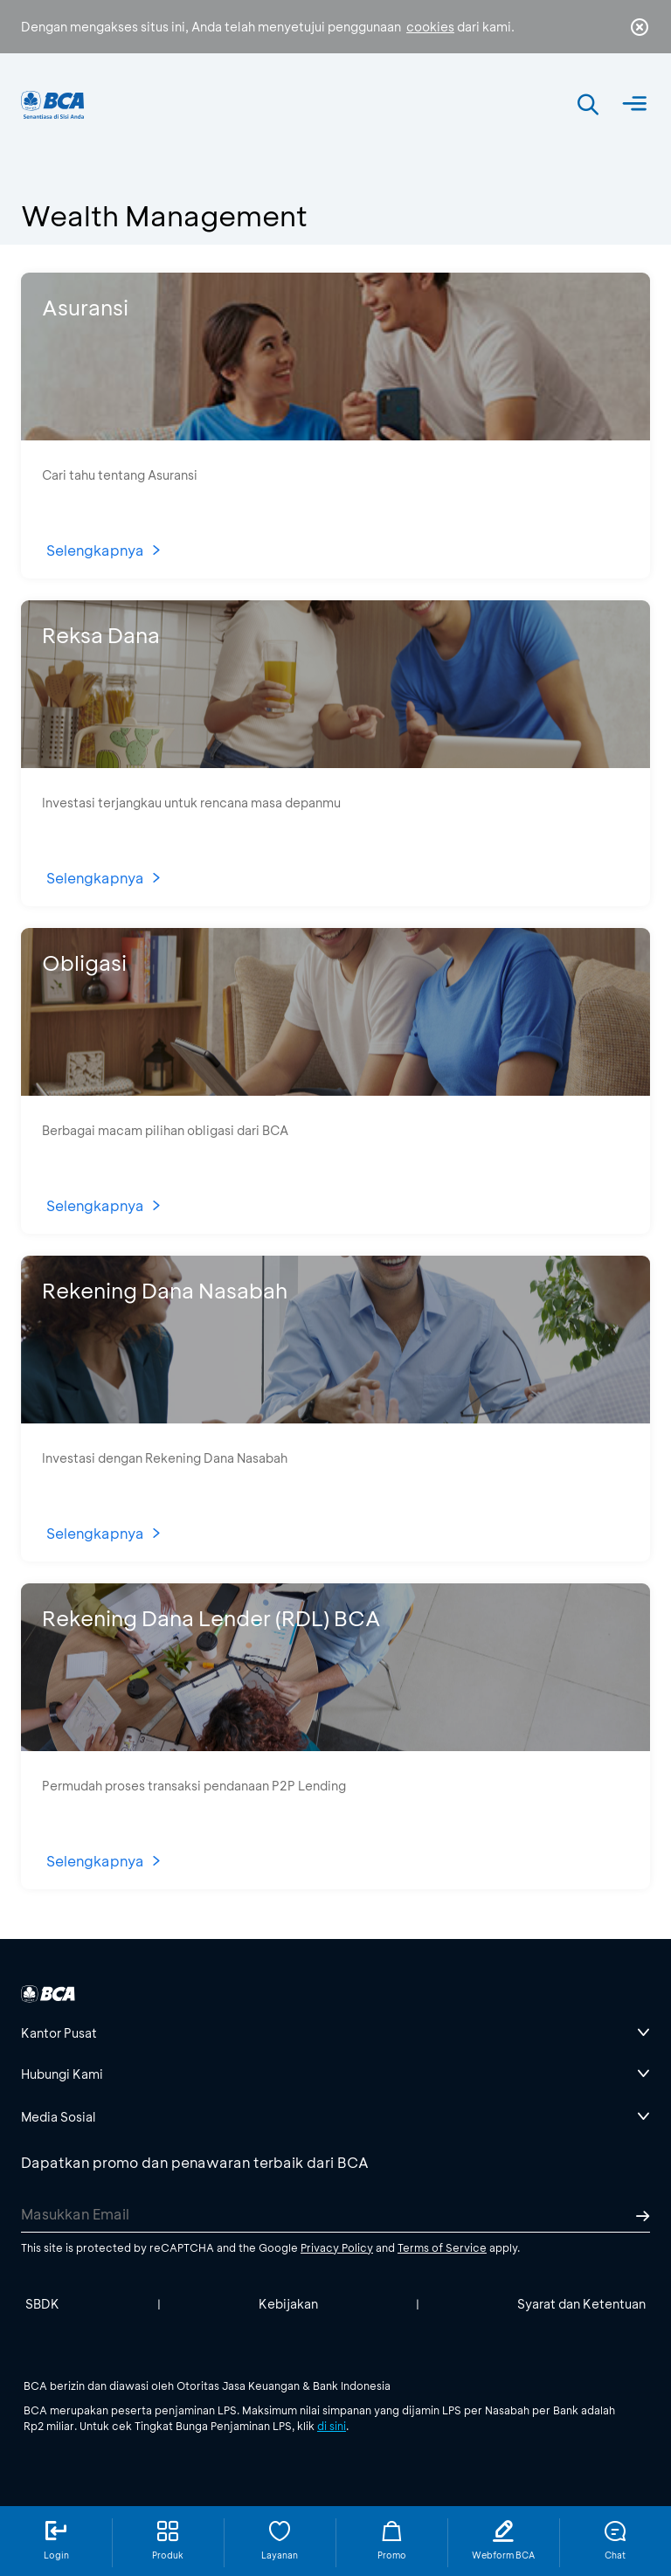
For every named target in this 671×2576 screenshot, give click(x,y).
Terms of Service (442, 2247)
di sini (331, 2426)
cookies (430, 26)
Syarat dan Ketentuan (581, 2304)
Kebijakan (288, 2304)
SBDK (42, 2304)
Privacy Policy (337, 2247)
